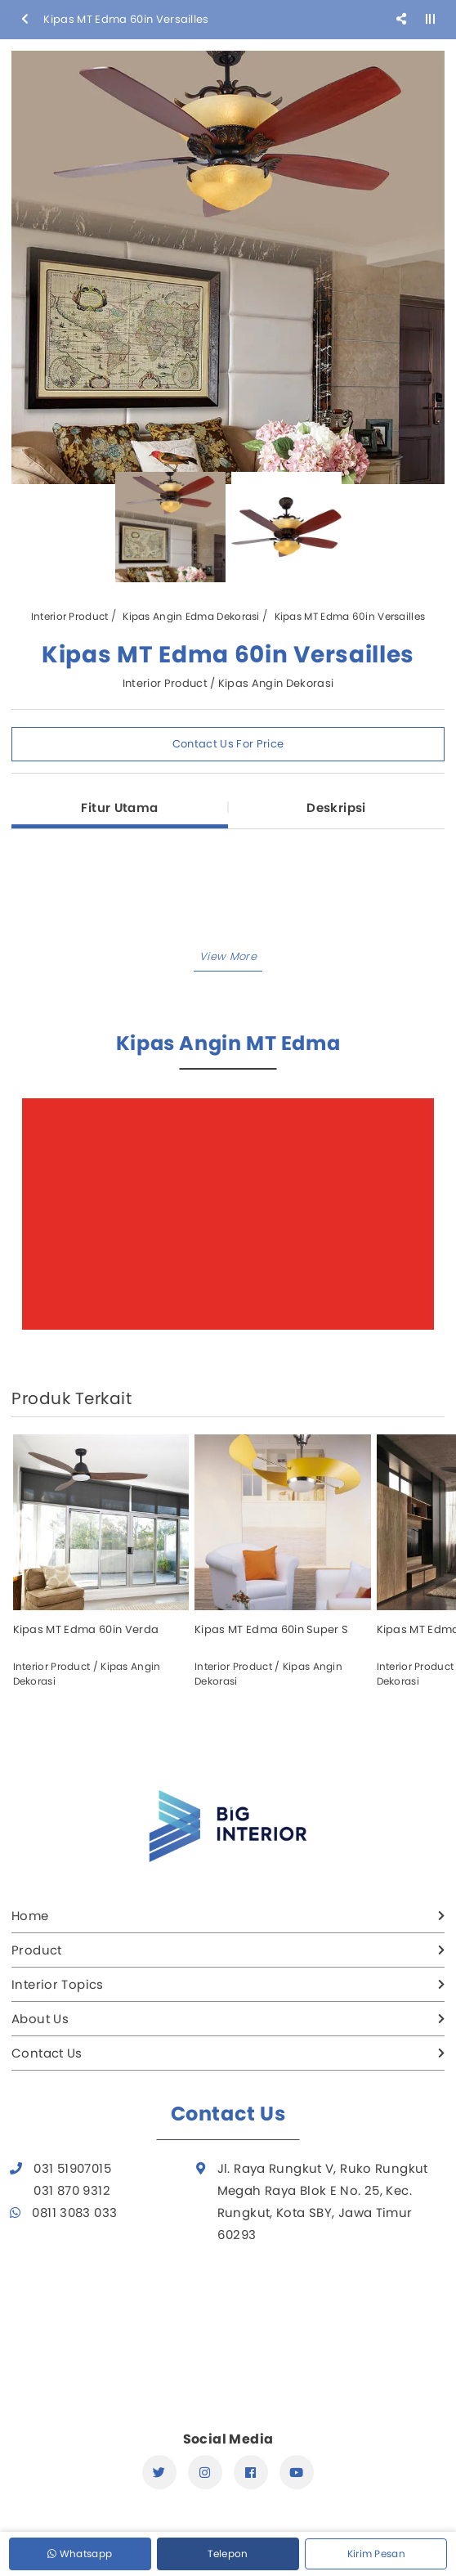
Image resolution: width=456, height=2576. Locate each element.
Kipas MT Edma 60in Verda (86, 1629)
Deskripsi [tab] (335, 807)
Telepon (228, 2553)
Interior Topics (57, 1984)
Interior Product (70, 616)
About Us (40, 2018)
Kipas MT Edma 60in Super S (271, 1629)
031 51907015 (72, 2168)
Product (36, 1950)
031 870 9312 (72, 2190)
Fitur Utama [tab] (119, 807)
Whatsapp (79, 2553)
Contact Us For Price (228, 744)
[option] (228, 267)
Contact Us (47, 2053)
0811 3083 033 (74, 2212)
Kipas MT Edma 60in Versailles (350, 616)
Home (30, 1915)
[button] (228, 958)
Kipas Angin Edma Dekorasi (191, 616)
